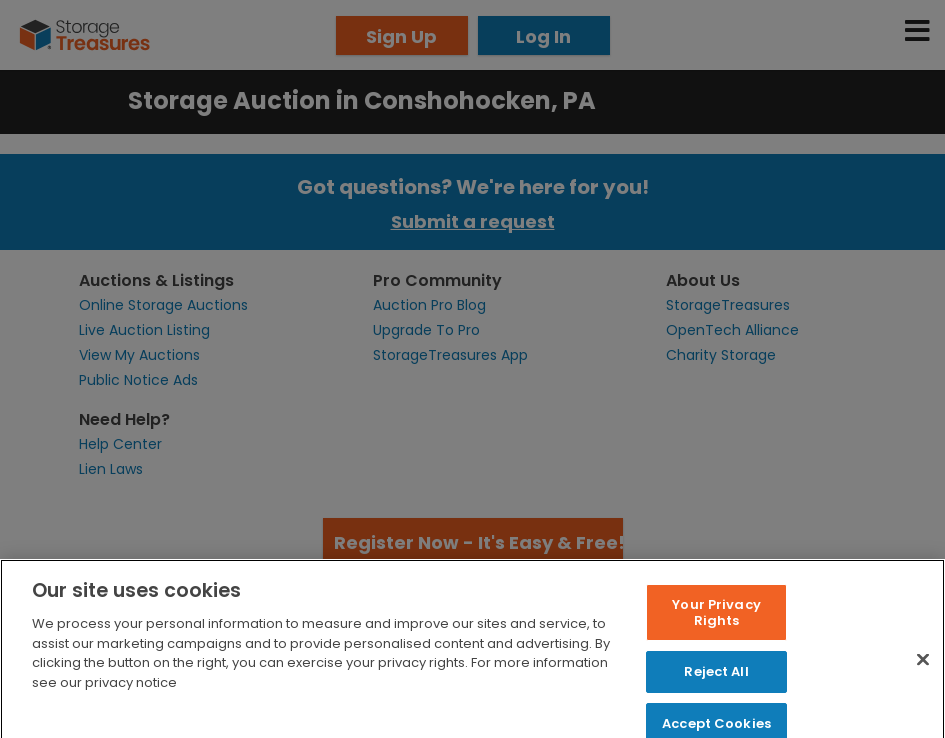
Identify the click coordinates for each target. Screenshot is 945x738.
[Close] (923, 672)
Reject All (716, 683)
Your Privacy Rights (716, 624)
